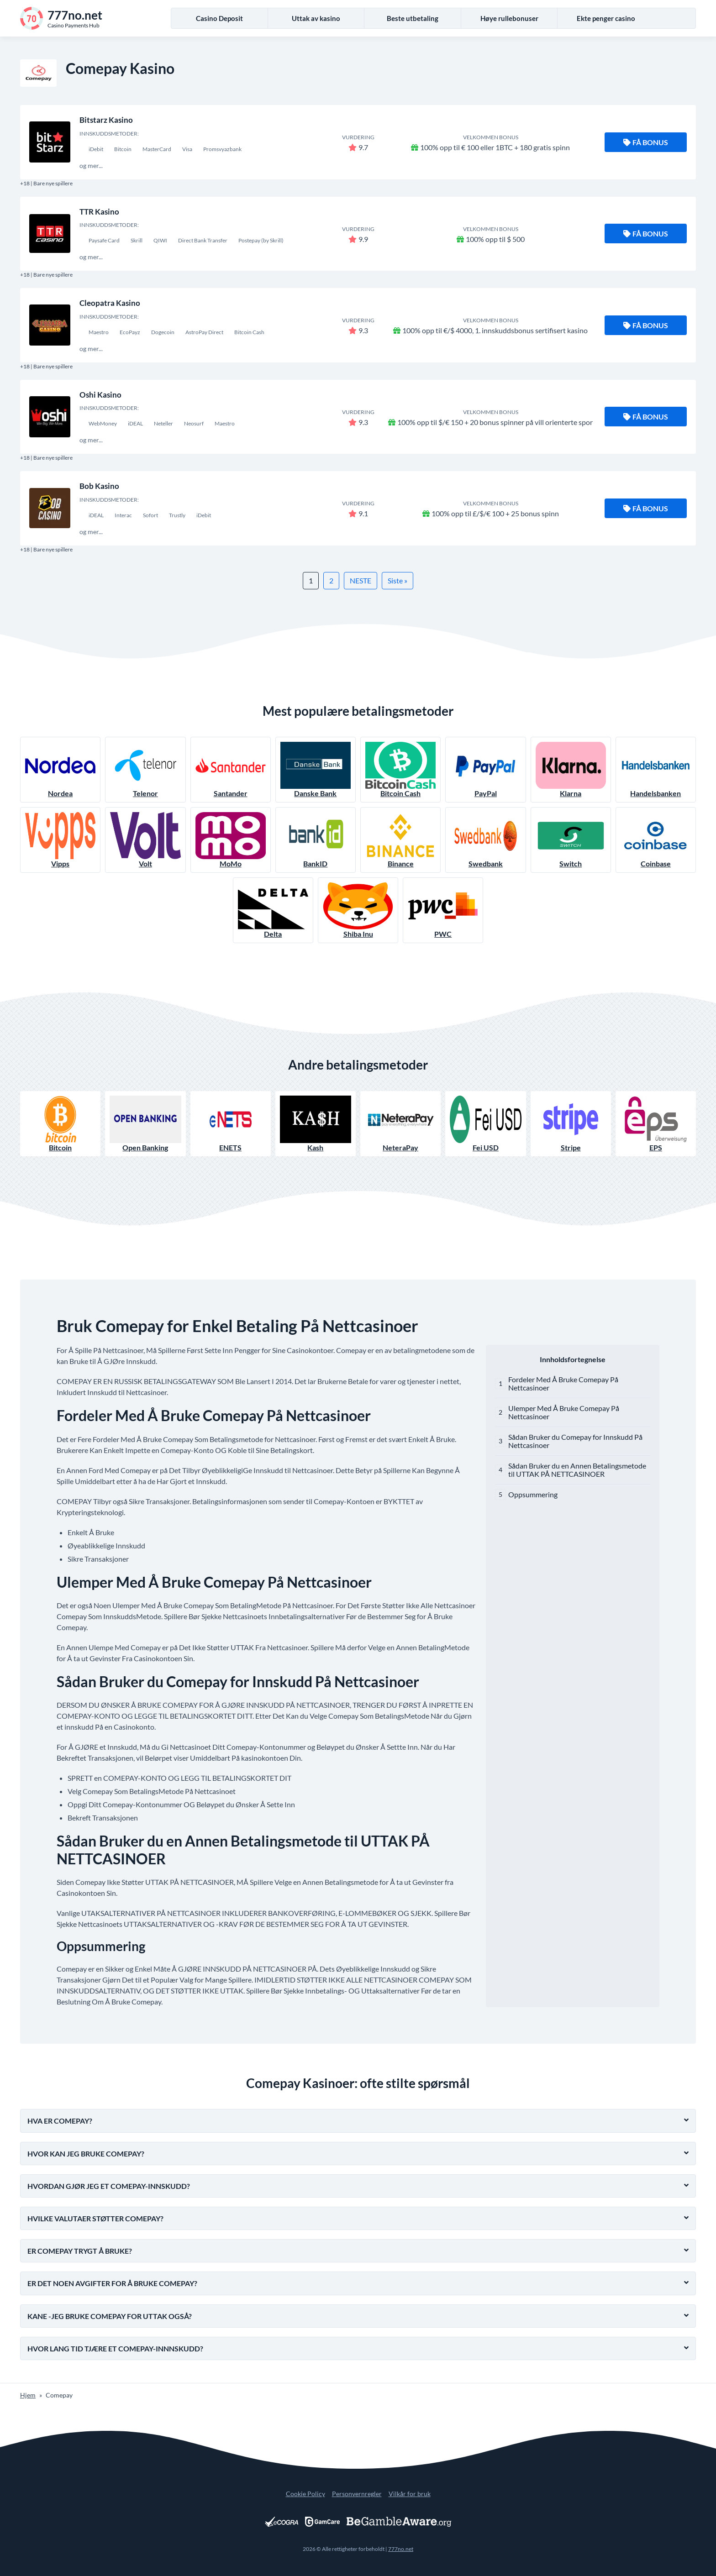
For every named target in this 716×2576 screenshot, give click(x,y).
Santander (230, 769)
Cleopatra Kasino (109, 303)
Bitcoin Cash (400, 769)
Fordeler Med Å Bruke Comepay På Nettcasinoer (563, 1383)
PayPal (485, 769)
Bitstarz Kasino (106, 120)
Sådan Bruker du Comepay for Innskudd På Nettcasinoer (575, 1440)
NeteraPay (400, 1124)
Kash (315, 1124)
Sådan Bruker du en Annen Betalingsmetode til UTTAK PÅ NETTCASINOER (577, 1469)
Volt (145, 840)
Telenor (145, 769)
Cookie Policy (305, 2493)
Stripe (570, 1124)
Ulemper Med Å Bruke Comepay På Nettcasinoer (563, 1412)
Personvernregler (357, 2493)
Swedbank (485, 840)
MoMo (230, 840)
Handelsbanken (656, 769)
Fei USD (485, 1124)
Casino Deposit (219, 18)
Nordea (60, 769)
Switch (571, 840)
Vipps (60, 840)
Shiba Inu (358, 910)
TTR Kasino (99, 211)
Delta (273, 910)
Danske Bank (315, 769)
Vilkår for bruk (410, 2493)
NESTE (360, 580)
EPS (655, 1124)
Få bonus (645, 142)
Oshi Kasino (100, 394)
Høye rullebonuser (509, 18)
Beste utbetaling (412, 18)
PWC (443, 910)
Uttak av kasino (316, 18)
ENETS (230, 1124)
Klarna (571, 769)
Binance (400, 840)
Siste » (397, 580)
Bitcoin (60, 1124)
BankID (315, 840)
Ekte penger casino (606, 18)
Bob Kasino (99, 486)
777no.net (400, 2548)
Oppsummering (533, 1494)
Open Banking (145, 1124)
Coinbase (656, 840)
